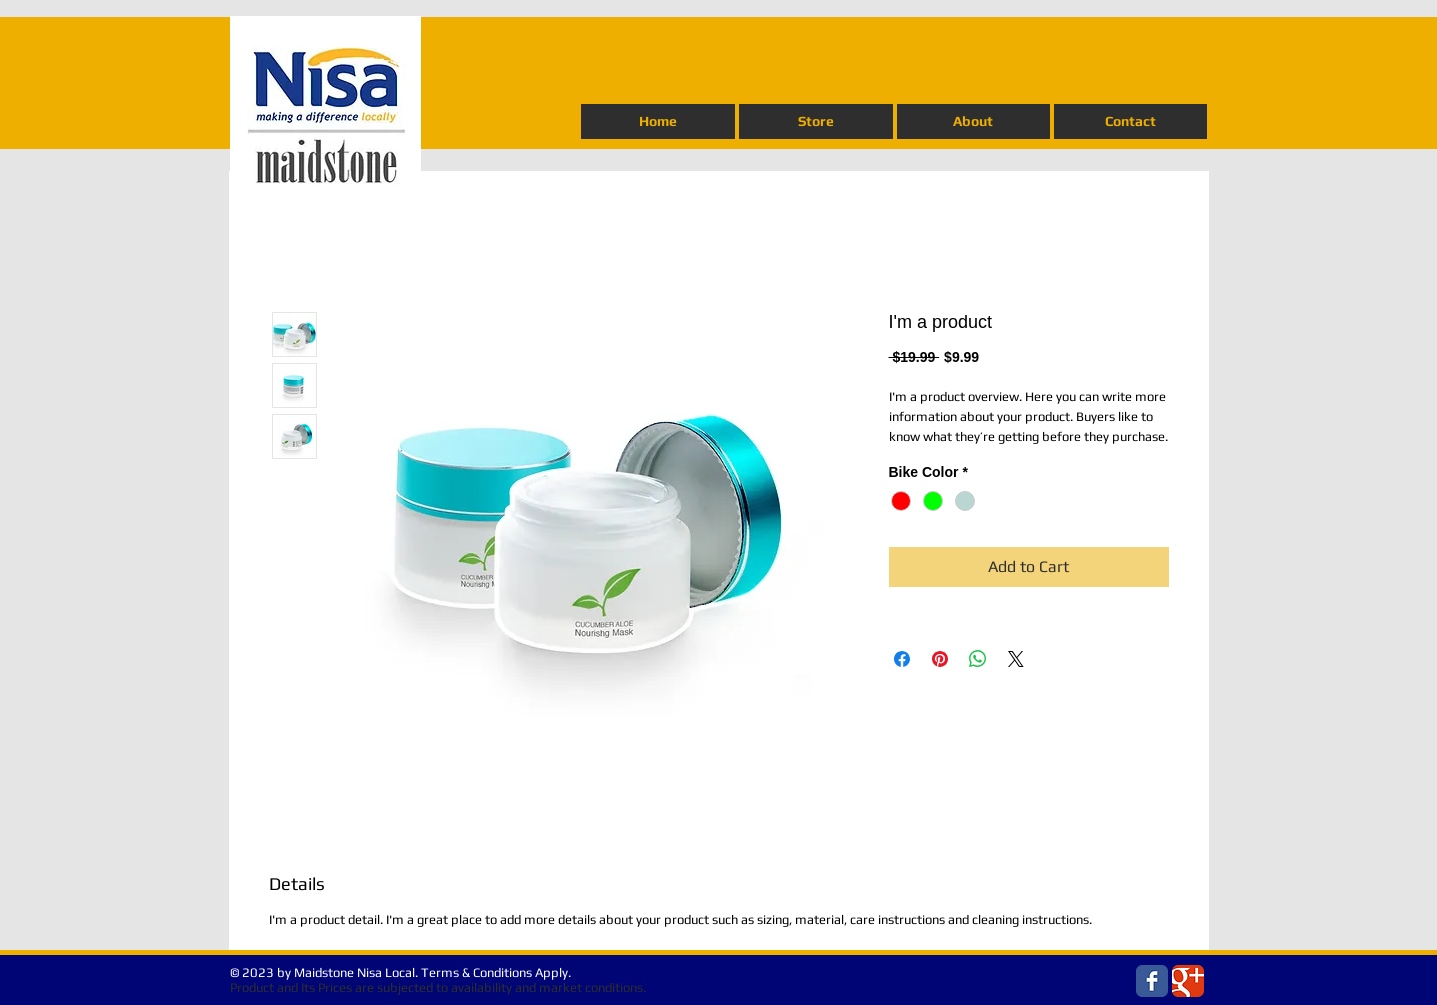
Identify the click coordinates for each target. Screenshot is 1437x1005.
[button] (816, 121)
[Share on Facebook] (902, 659)
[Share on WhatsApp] (978, 659)
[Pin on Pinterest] (940, 659)
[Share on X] (1016, 659)
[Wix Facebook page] (1152, 981)
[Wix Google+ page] (1188, 981)
